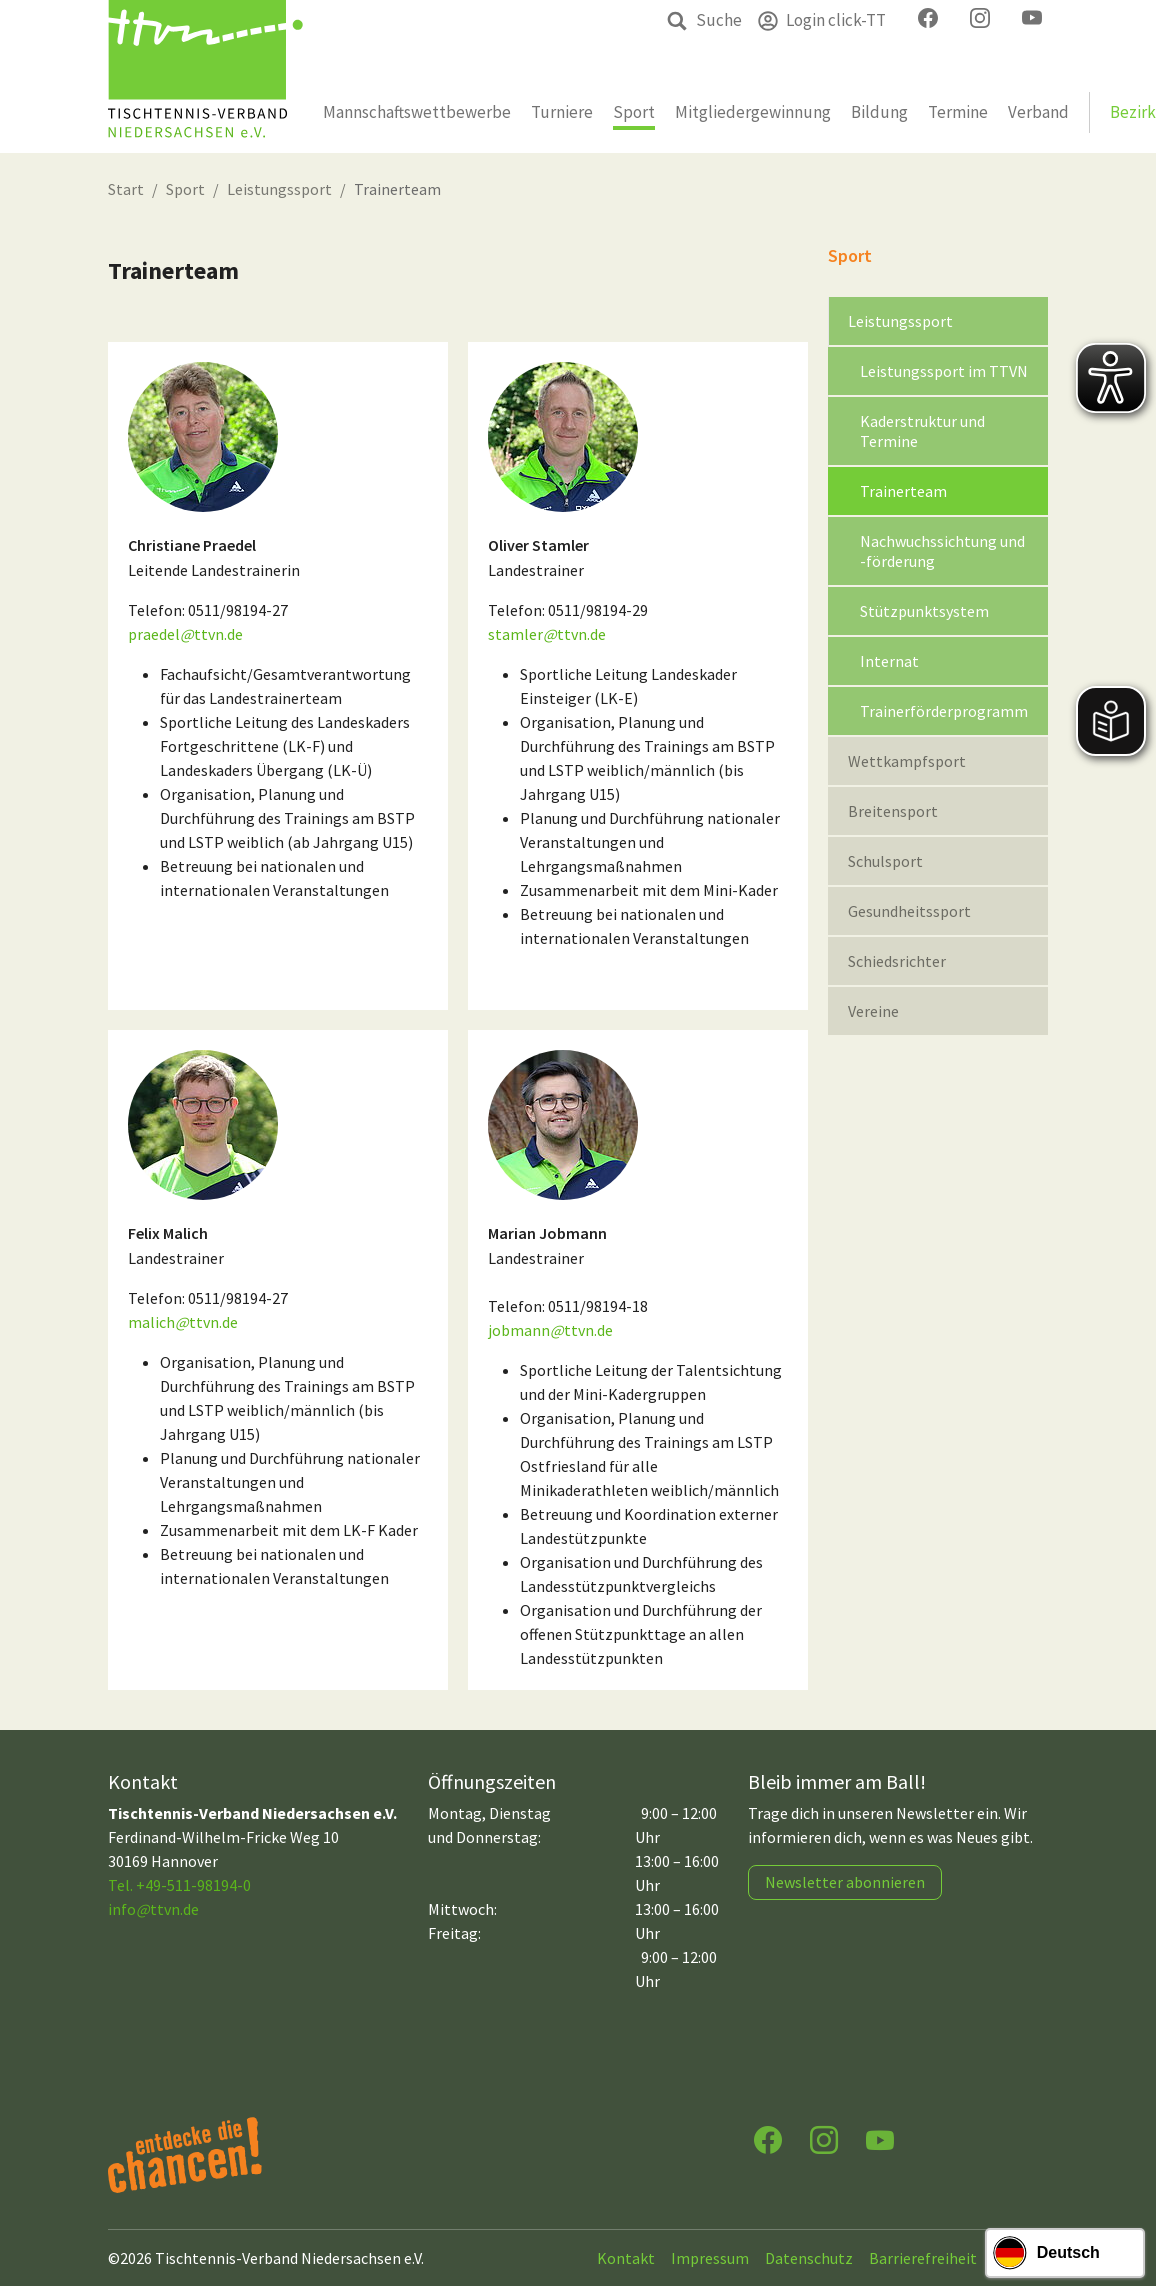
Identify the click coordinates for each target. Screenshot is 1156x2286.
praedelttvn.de (185, 634)
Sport (185, 189)
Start (126, 189)
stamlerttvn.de (547, 634)
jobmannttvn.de (550, 1330)
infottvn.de (153, 1909)
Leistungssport (279, 189)
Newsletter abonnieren (845, 1882)
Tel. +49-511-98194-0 (179, 1885)
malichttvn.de (183, 1322)
